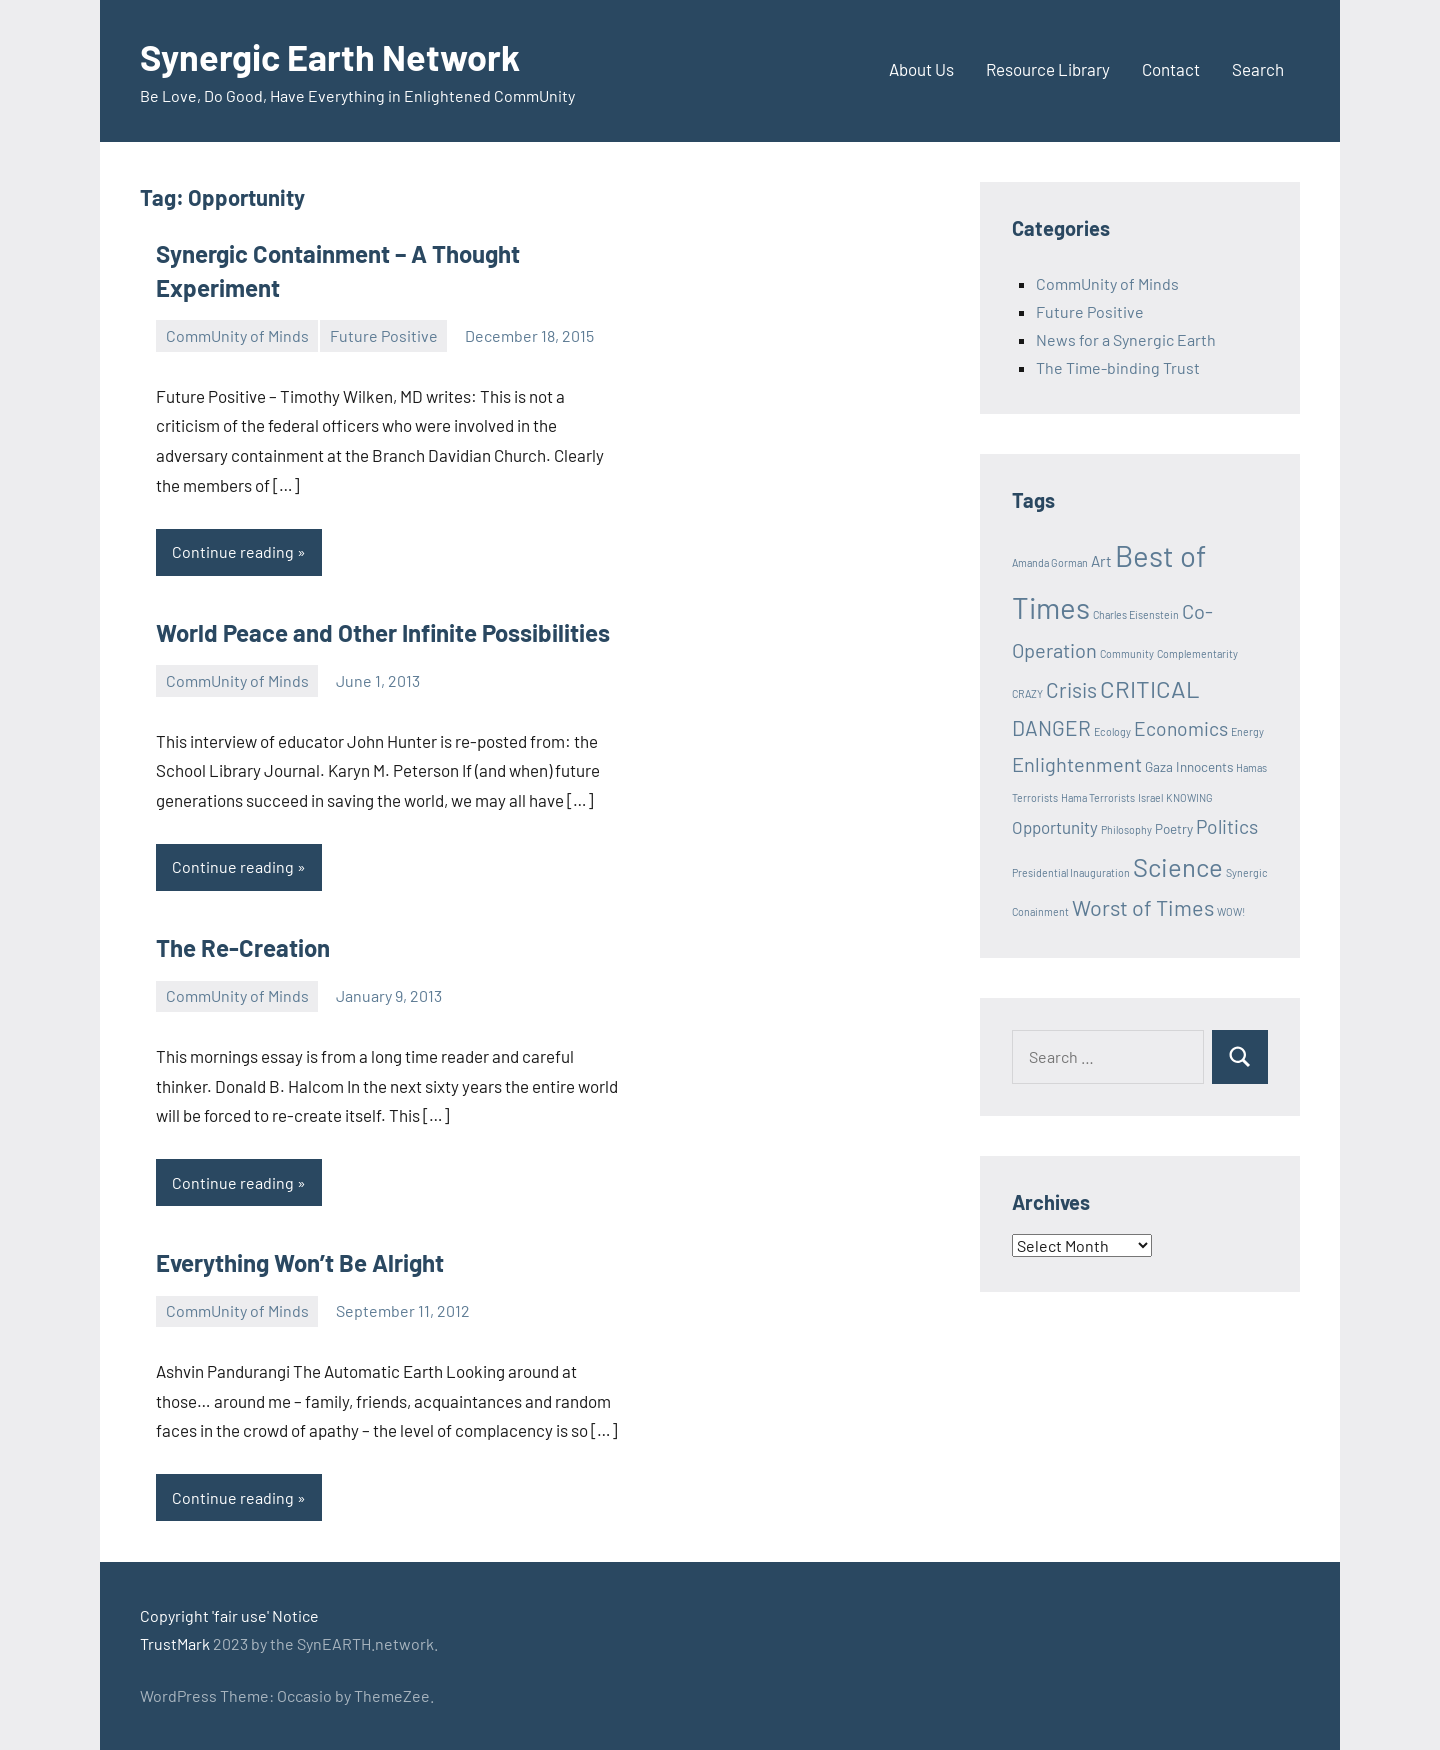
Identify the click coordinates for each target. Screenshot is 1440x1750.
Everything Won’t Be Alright (300, 1262)
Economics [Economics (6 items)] (1181, 728)
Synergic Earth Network (330, 56)
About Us (921, 69)
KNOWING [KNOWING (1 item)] (1189, 797)
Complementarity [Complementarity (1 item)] (1197, 653)
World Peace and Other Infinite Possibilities (383, 632)
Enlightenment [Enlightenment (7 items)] (1077, 764)
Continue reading (233, 551)
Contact (1171, 69)
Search (1258, 69)
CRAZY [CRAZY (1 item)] (1027, 693)
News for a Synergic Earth (1126, 339)
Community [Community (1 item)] (1127, 653)
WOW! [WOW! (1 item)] (1231, 911)
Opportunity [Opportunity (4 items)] (1055, 827)
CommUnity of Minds (237, 335)
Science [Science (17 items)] (1178, 866)
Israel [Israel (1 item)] (1150, 797)
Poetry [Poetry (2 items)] (1174, 829)
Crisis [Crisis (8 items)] (1071, 689)
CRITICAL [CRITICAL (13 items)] (1150, 688)
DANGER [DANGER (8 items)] (1051, 727)
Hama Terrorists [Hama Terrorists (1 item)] (1098, 797)
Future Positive (384, 335)
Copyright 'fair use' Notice (229, 1615)
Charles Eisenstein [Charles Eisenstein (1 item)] (1136, 614)
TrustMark (175, 1643)
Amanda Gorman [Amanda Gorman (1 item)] (1050, 562)
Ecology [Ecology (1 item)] (1112, 731)
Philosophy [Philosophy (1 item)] (1126, 829)
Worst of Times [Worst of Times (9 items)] (1143, 907)
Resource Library (1048, 69)
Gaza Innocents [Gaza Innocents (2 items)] (1189, 767)
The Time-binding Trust (1118, 367)
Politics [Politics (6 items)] (1227, 826)
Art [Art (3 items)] (1101, 561)
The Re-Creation (243, 947)
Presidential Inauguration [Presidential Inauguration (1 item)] (1071, 872)
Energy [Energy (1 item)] (1247, 731)
